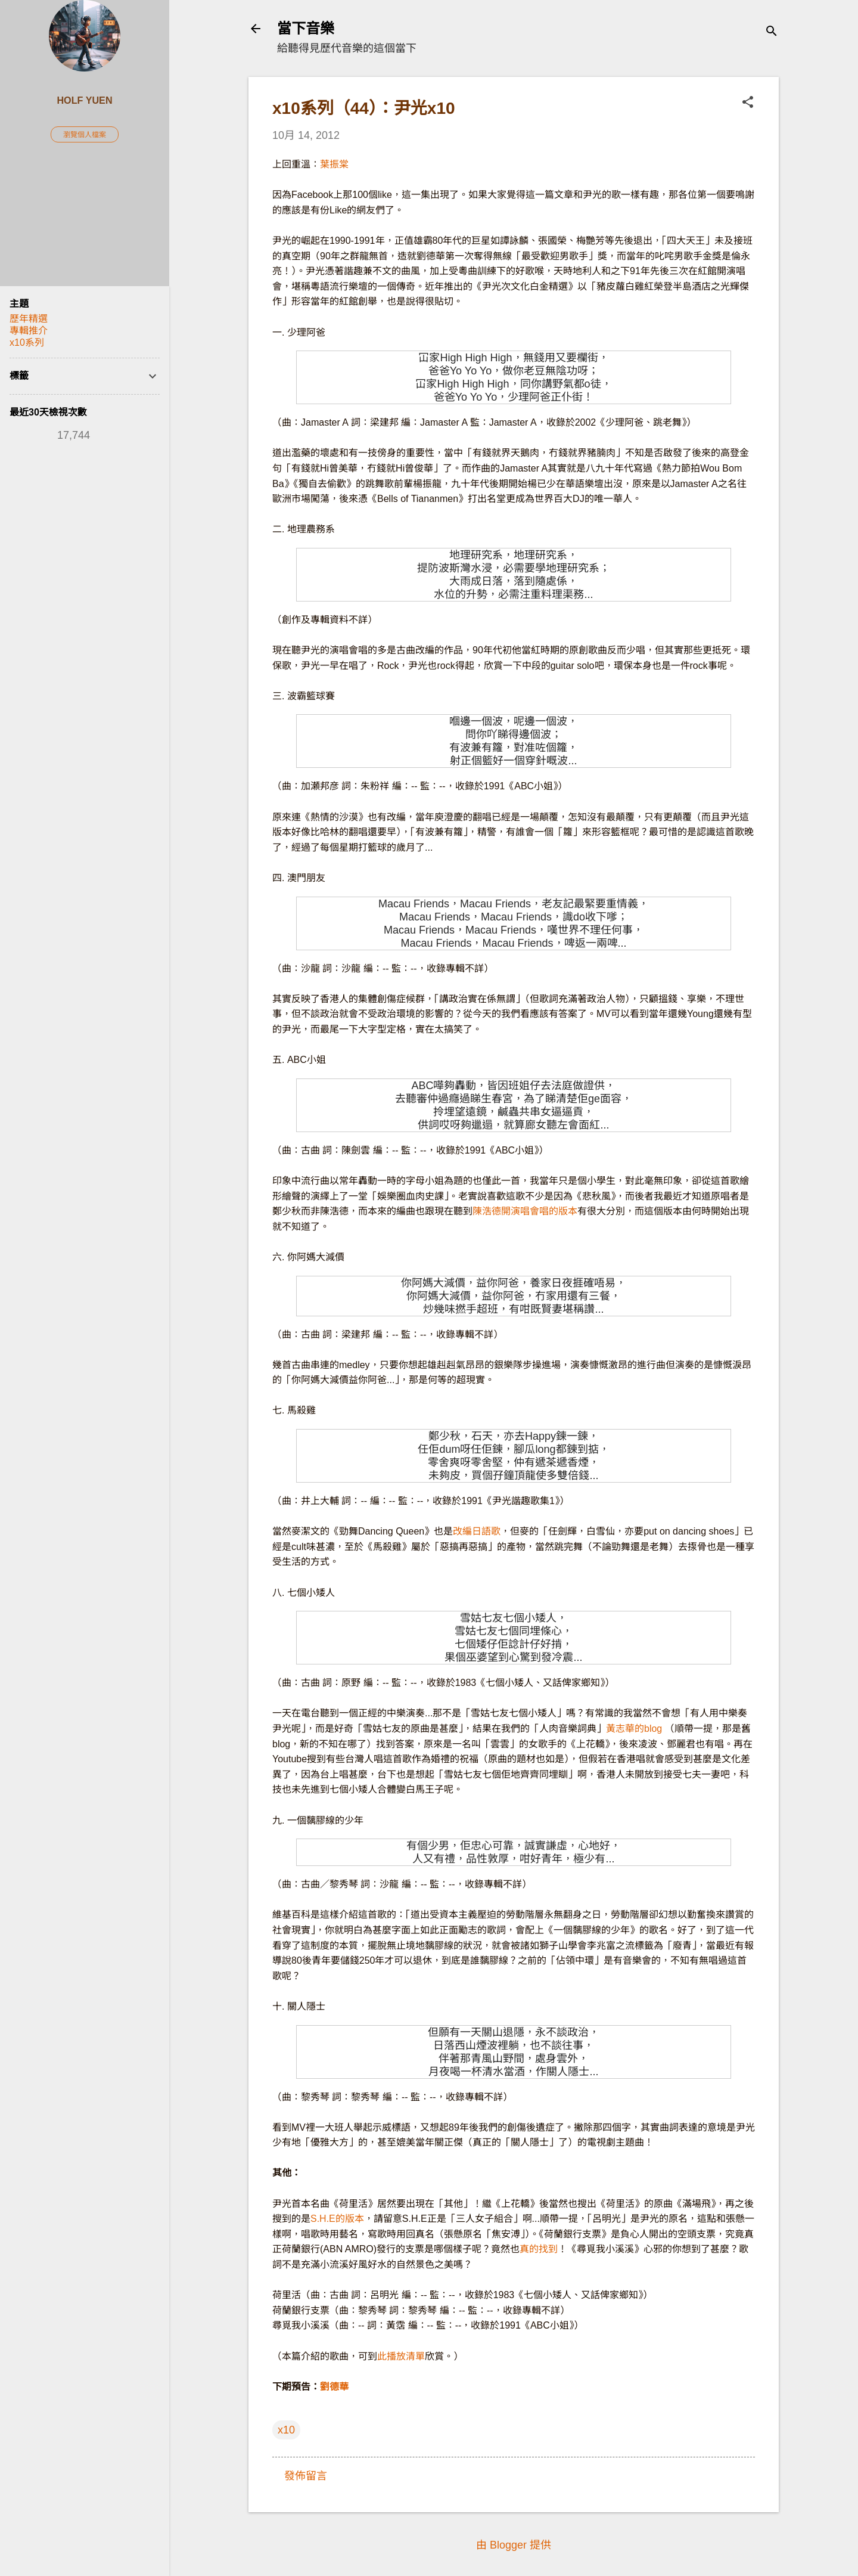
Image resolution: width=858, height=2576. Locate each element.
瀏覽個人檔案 (84, 135)
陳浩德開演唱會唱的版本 (524, 1211)
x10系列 (27, 342)
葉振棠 (334, 164)
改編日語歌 (476, 1531)
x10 (286, 2430)
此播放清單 (401, 2356)
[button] (748, 103)
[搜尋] (771, 32)
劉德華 (334, 2387)
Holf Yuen (84, 100)
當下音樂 (305, 28)
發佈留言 (305, 2476)
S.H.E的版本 (337, 2219)
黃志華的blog (634, 1728)
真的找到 (539, 2249)
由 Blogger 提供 (513, 2545)
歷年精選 (29, 319)
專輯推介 (29, 331)
